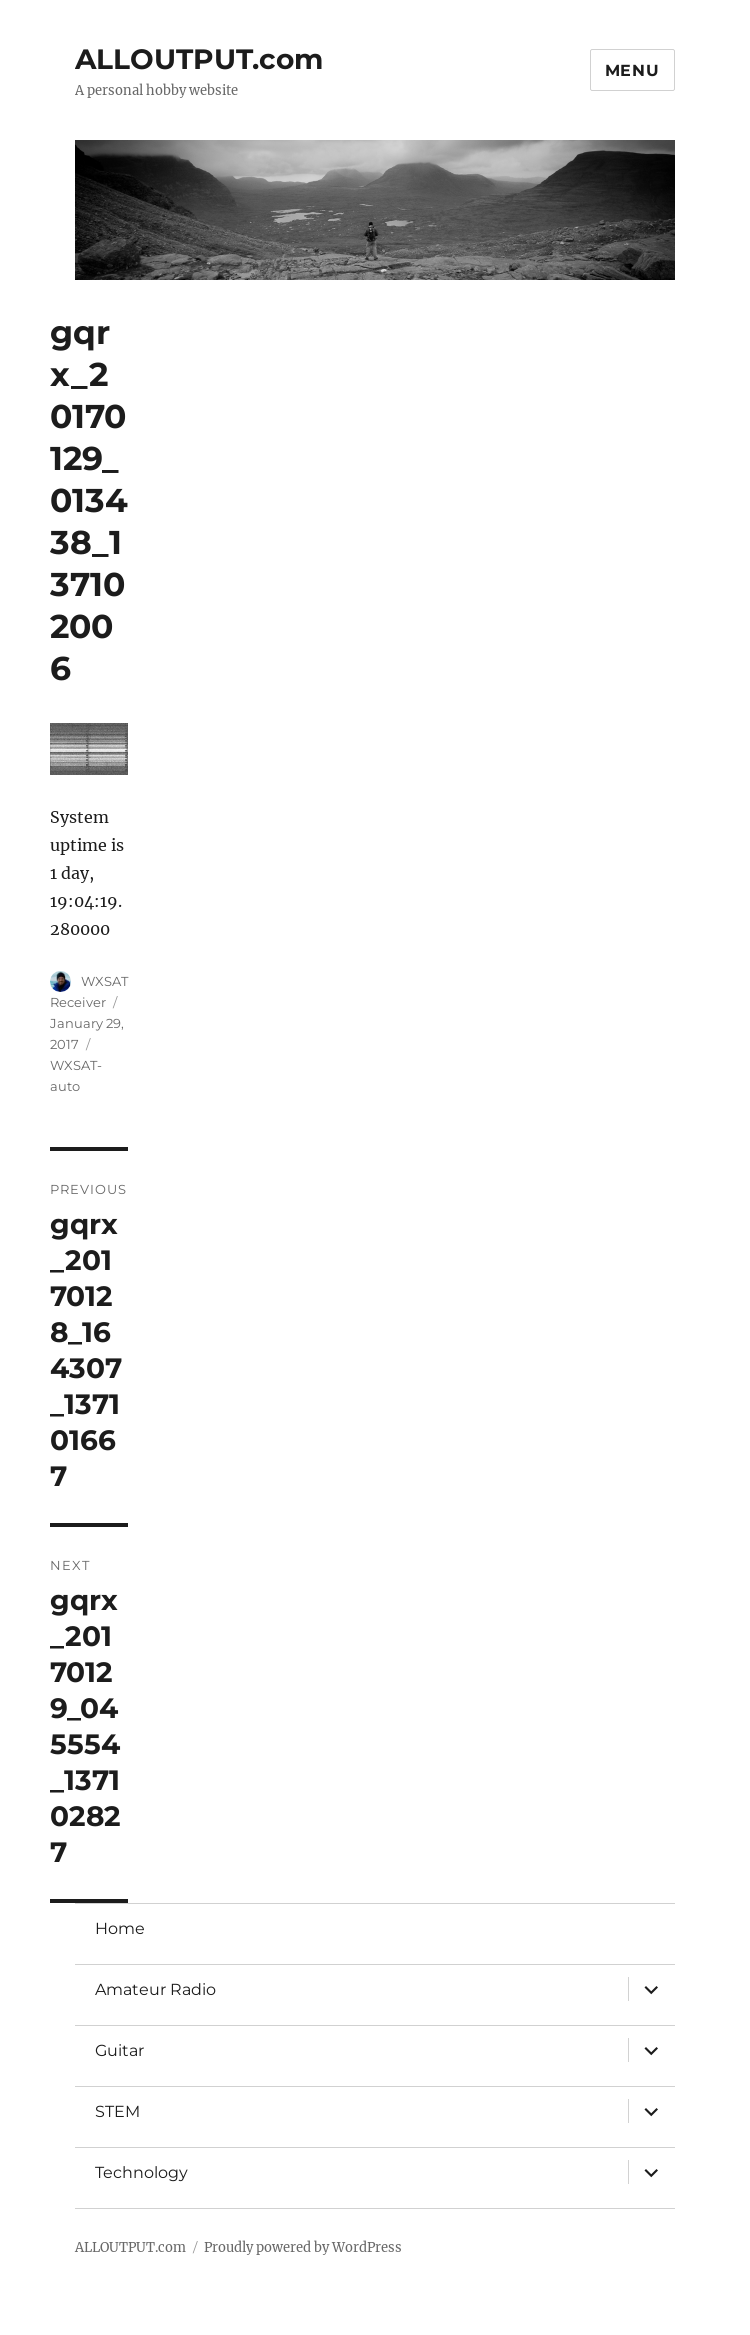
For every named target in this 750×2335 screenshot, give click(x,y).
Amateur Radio (155, 1989)
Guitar (119, 2050)
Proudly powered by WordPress (303, 2247)
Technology (141, 2172)
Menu (632, 70)
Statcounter (47, 2321)
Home (120, 1928)
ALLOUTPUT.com (199, 59)
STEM (117, 2111)
